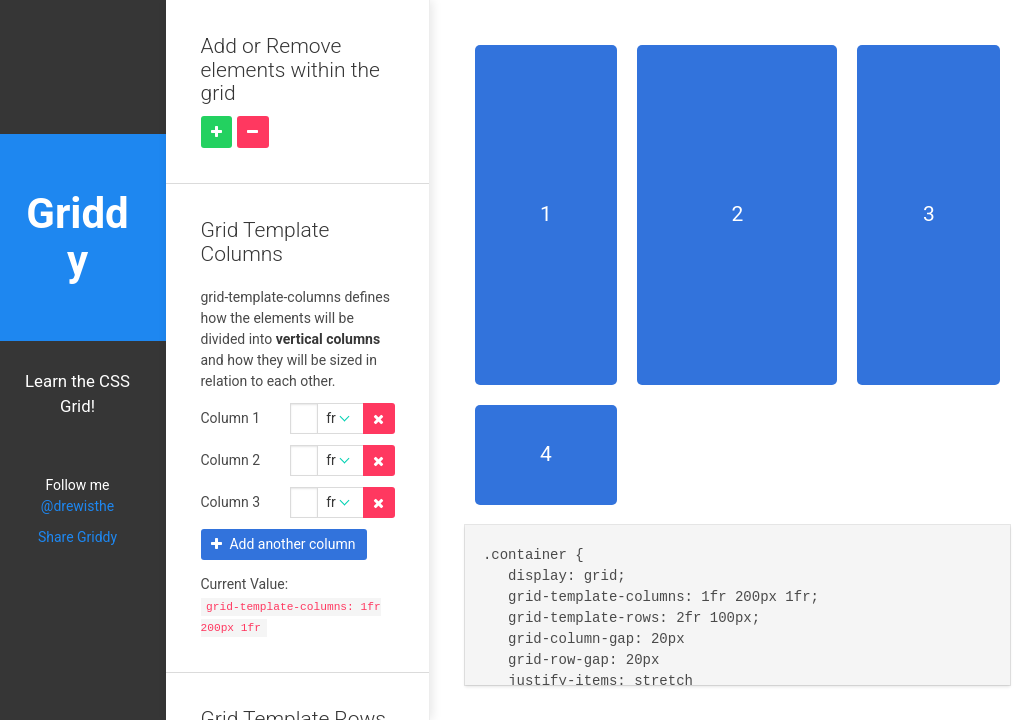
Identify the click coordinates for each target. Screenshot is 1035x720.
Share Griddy (77, 537)
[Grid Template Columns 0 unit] (341, 419)
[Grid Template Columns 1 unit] (341, 461)
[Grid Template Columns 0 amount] (304, 419)
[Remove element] (253, 132)
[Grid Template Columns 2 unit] (341, 503)
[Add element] (217, 132)
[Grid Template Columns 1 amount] (304, 461)
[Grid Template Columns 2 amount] (304, 503)
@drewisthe (77, 506)
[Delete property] (379, 419)
